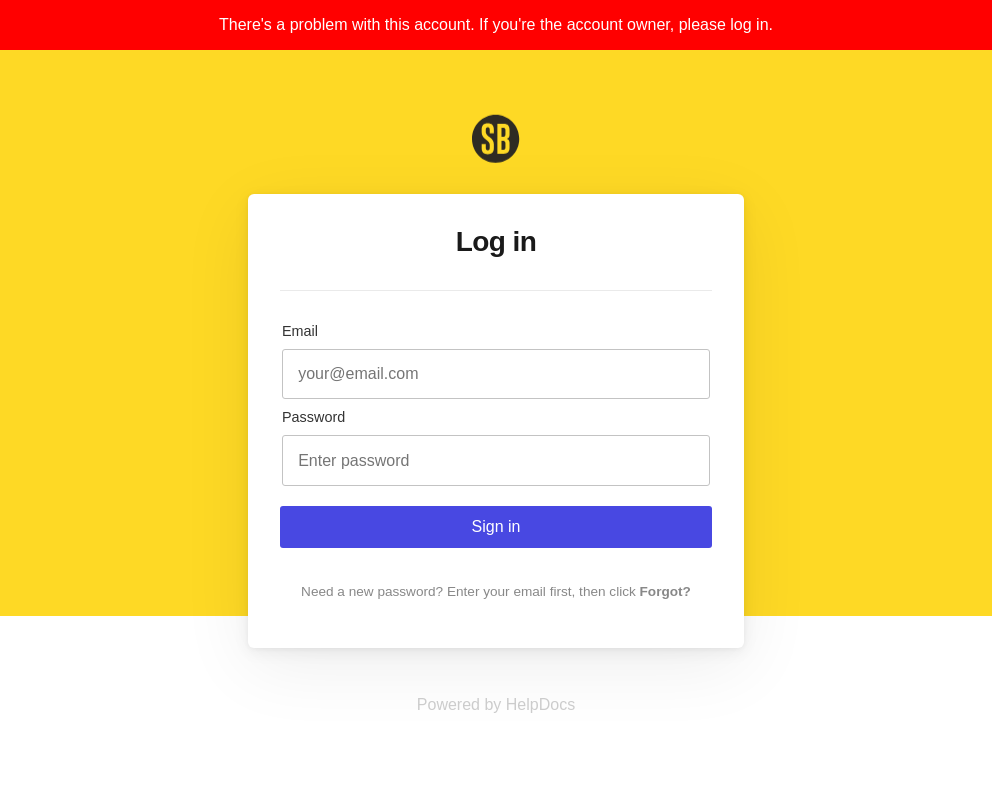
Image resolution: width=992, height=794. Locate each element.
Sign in (496, 526)
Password (313, 417)
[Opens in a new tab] (496, 704)
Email (300, 331)
